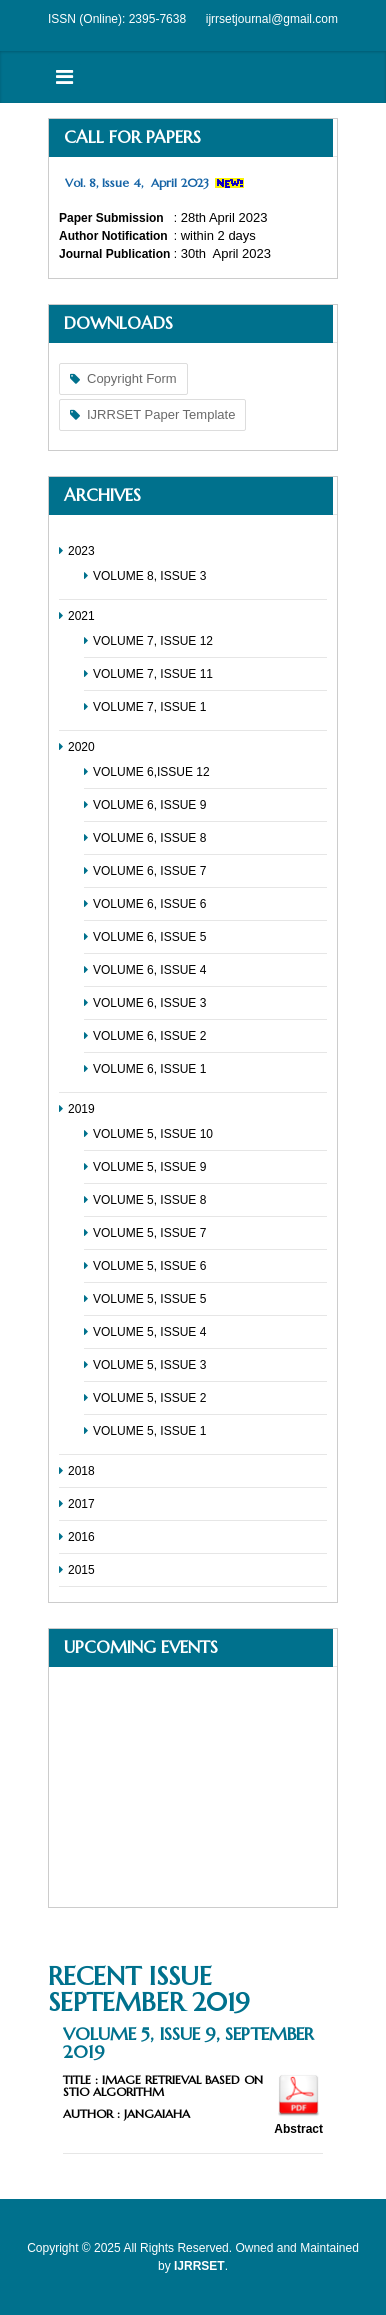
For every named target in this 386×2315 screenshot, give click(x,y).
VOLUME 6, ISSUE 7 (149, 871)
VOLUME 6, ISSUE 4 (149, 970)
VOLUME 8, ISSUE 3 (149, 576)
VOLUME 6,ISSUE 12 (151, 772)
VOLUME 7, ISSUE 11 (153, 674)
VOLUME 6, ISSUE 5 (149, 937)
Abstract (298, 2129)
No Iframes (193, 1787)
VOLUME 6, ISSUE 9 (149, 805)
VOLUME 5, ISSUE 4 (149, 1332)
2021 (81, 616)
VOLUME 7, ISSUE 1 (149, 707)
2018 (81, 1471)
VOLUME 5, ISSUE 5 (149, 1299)
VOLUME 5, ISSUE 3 (149, 1365)
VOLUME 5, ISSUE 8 (149, 1200)
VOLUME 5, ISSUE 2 (149, 1398)
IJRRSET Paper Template (161, 414)
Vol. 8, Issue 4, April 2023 (137, 182)
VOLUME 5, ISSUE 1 (149, 1431)
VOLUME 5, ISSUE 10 (153, 1134)
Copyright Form (132, 378)
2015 (81, 1570)
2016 (81, 1537)
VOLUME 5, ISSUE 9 (149, 1167)
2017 (81, 1504)
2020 (81, 747)
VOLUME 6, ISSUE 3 (149, 1003)
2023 (81, 551)
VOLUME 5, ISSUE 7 (149, 1233)
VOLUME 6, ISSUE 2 (149, 1036)
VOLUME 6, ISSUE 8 (149, 838)
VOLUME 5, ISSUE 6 (149, 1266)
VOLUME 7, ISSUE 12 (153, 641)
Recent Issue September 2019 (149, 1989)
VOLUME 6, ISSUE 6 (149, 904)
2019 (81, 1109)
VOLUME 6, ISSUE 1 (149, 1069)
